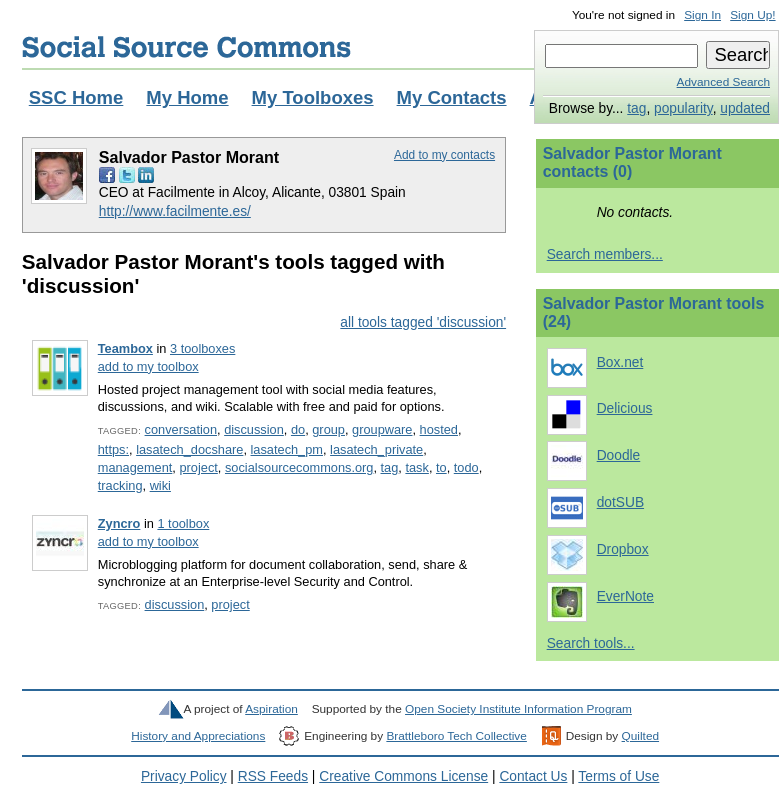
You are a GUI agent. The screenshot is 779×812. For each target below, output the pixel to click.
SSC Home (76, 97)
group (328, 429)
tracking (120, 485)
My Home (187, 97)
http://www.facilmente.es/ (175, 211)
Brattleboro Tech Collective (456, 736)
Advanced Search (723, 82)
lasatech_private (376, 449)
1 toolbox (183, 523)
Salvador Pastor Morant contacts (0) (632, 162)
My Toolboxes (313, 97)
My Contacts (452, 97)
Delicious (625, 408)
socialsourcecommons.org (299, 467)
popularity (683, 108)
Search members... (605, 254)
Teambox (125, 348)
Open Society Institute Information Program (518, 709)
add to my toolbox (148, 366)
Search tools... (591, 643)
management (135, 467)
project (198, 467)
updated (745, 108)
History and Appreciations (198, 736)
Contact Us (533, 776)
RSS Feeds (273, 776)
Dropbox (623, 549)
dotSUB (620, 502)
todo (466, 467)
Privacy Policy (184, 776)
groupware (382, 429)
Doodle (619, 455)
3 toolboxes (202, 348)
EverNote (625, 596)
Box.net (620, 362)
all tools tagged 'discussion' (423, 322)
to (441, 467)
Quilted (640, 736)
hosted (439, 429)
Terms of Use (618, 776)
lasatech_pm (287, 449)
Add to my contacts (444, 155)
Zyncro (119, 523)
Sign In (702, 15)
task (416, 467)
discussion (254, 429)
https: (113, 449)
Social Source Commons (186, 47)
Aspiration (271, 709)
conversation (181, 429)
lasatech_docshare (189, 449)
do (298, 429)
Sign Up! (752, 15)
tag (636, 108)
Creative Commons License (403, 776)
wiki (160, 485)
